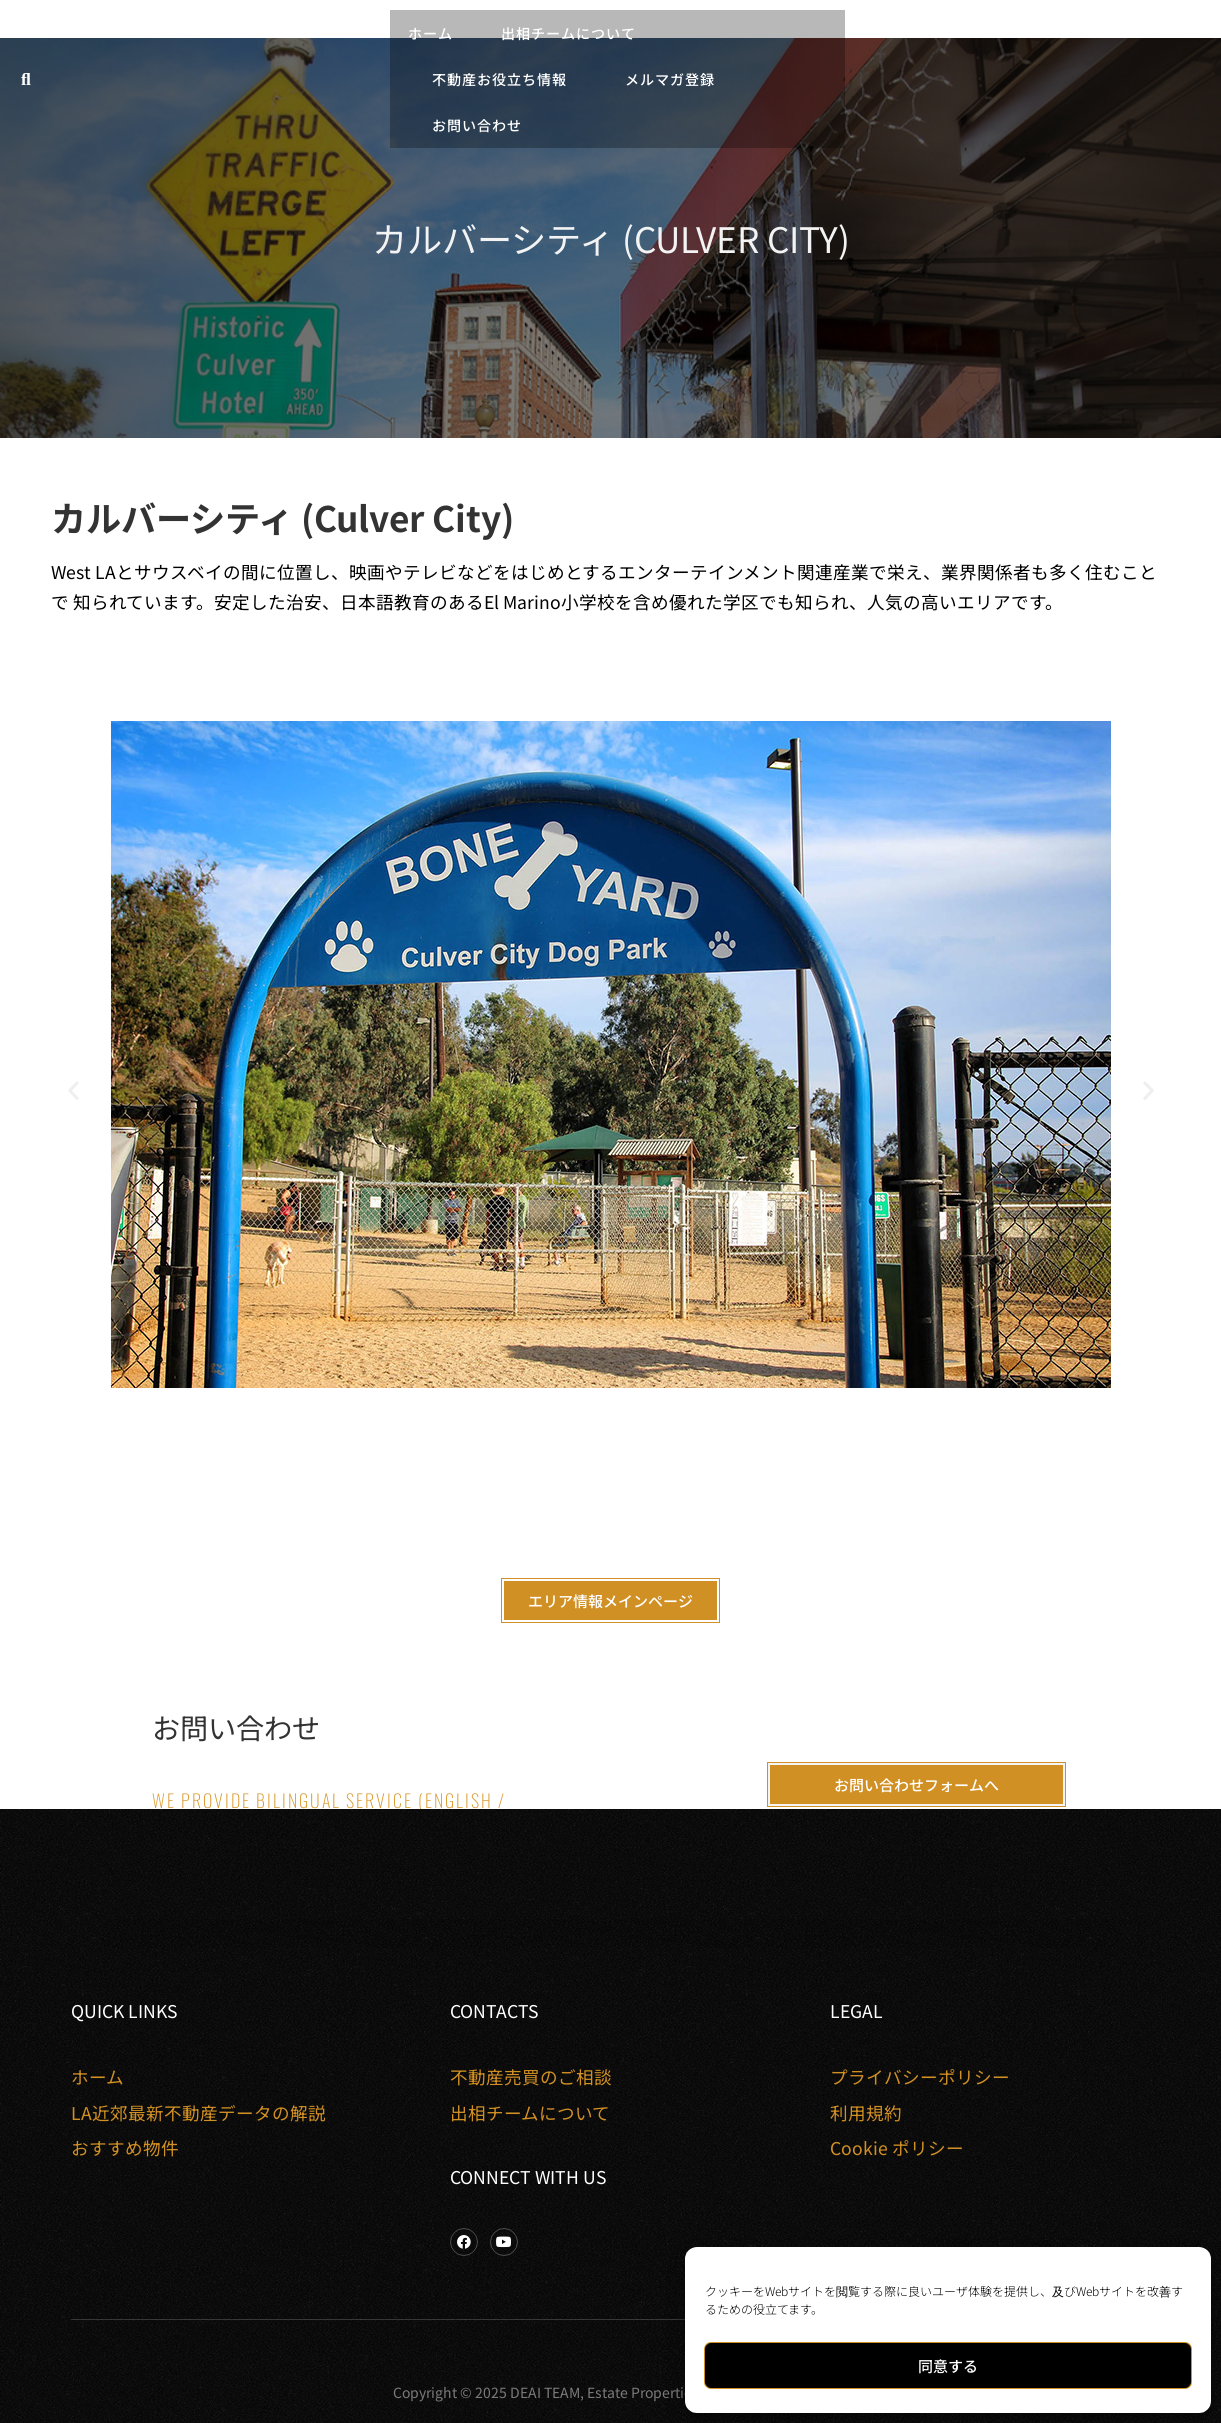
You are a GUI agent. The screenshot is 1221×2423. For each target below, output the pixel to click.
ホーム (430, 33)
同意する (948, 2365)
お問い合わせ (477, 125)
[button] (26, 80)
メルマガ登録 (670, 79)
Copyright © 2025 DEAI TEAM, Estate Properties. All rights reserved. (610, 2392)
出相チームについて (573, 33)
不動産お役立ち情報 (504, 79)
